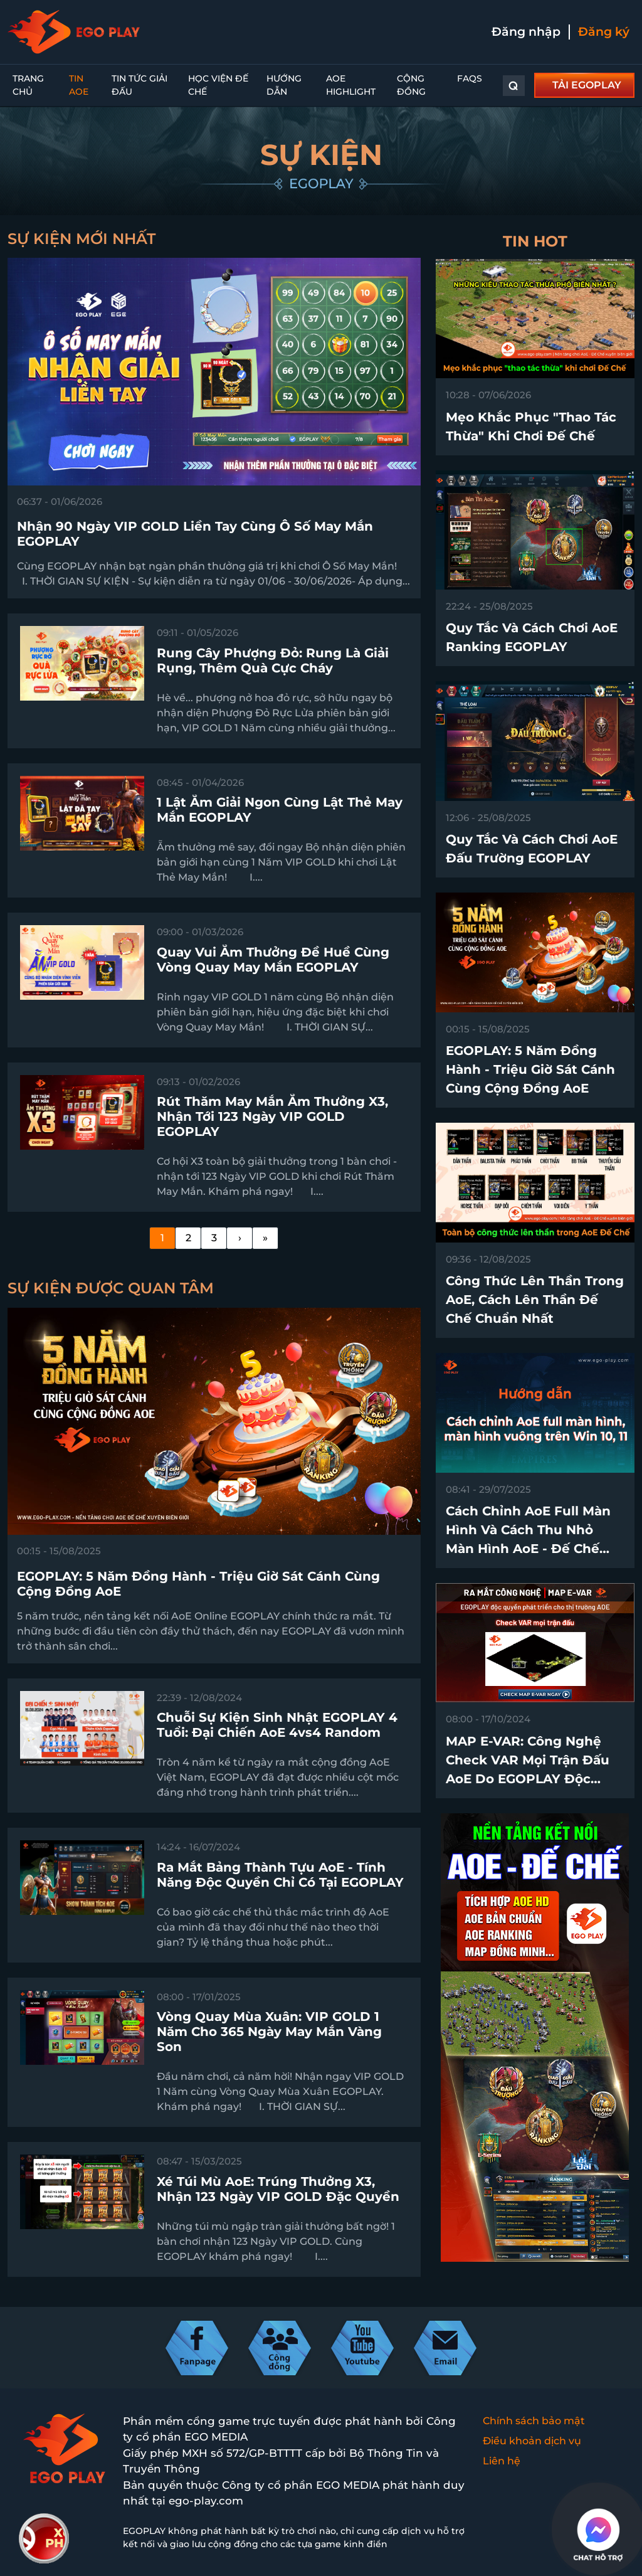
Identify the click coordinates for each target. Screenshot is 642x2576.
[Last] (265, 1238)
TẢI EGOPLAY (586, 85)
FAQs (469, 78)
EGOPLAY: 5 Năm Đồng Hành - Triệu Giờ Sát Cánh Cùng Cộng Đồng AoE (530, 1069)
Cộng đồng (411, 85)
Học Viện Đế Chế (218, 85)
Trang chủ (28, 85)
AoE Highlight (351, 85)
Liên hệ (501, 2461)
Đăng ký (603, 31)
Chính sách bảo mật (534, 2421)
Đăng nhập (526, 31)
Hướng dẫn (284, 85)
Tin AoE (78, 85)
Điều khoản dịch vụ (532, 2441)
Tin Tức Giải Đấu (139, 85)
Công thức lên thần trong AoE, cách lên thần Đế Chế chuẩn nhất (535, 1299)
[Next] (239, 1238)
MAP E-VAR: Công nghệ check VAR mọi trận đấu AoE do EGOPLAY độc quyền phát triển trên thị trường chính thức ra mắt (534, 1779)
